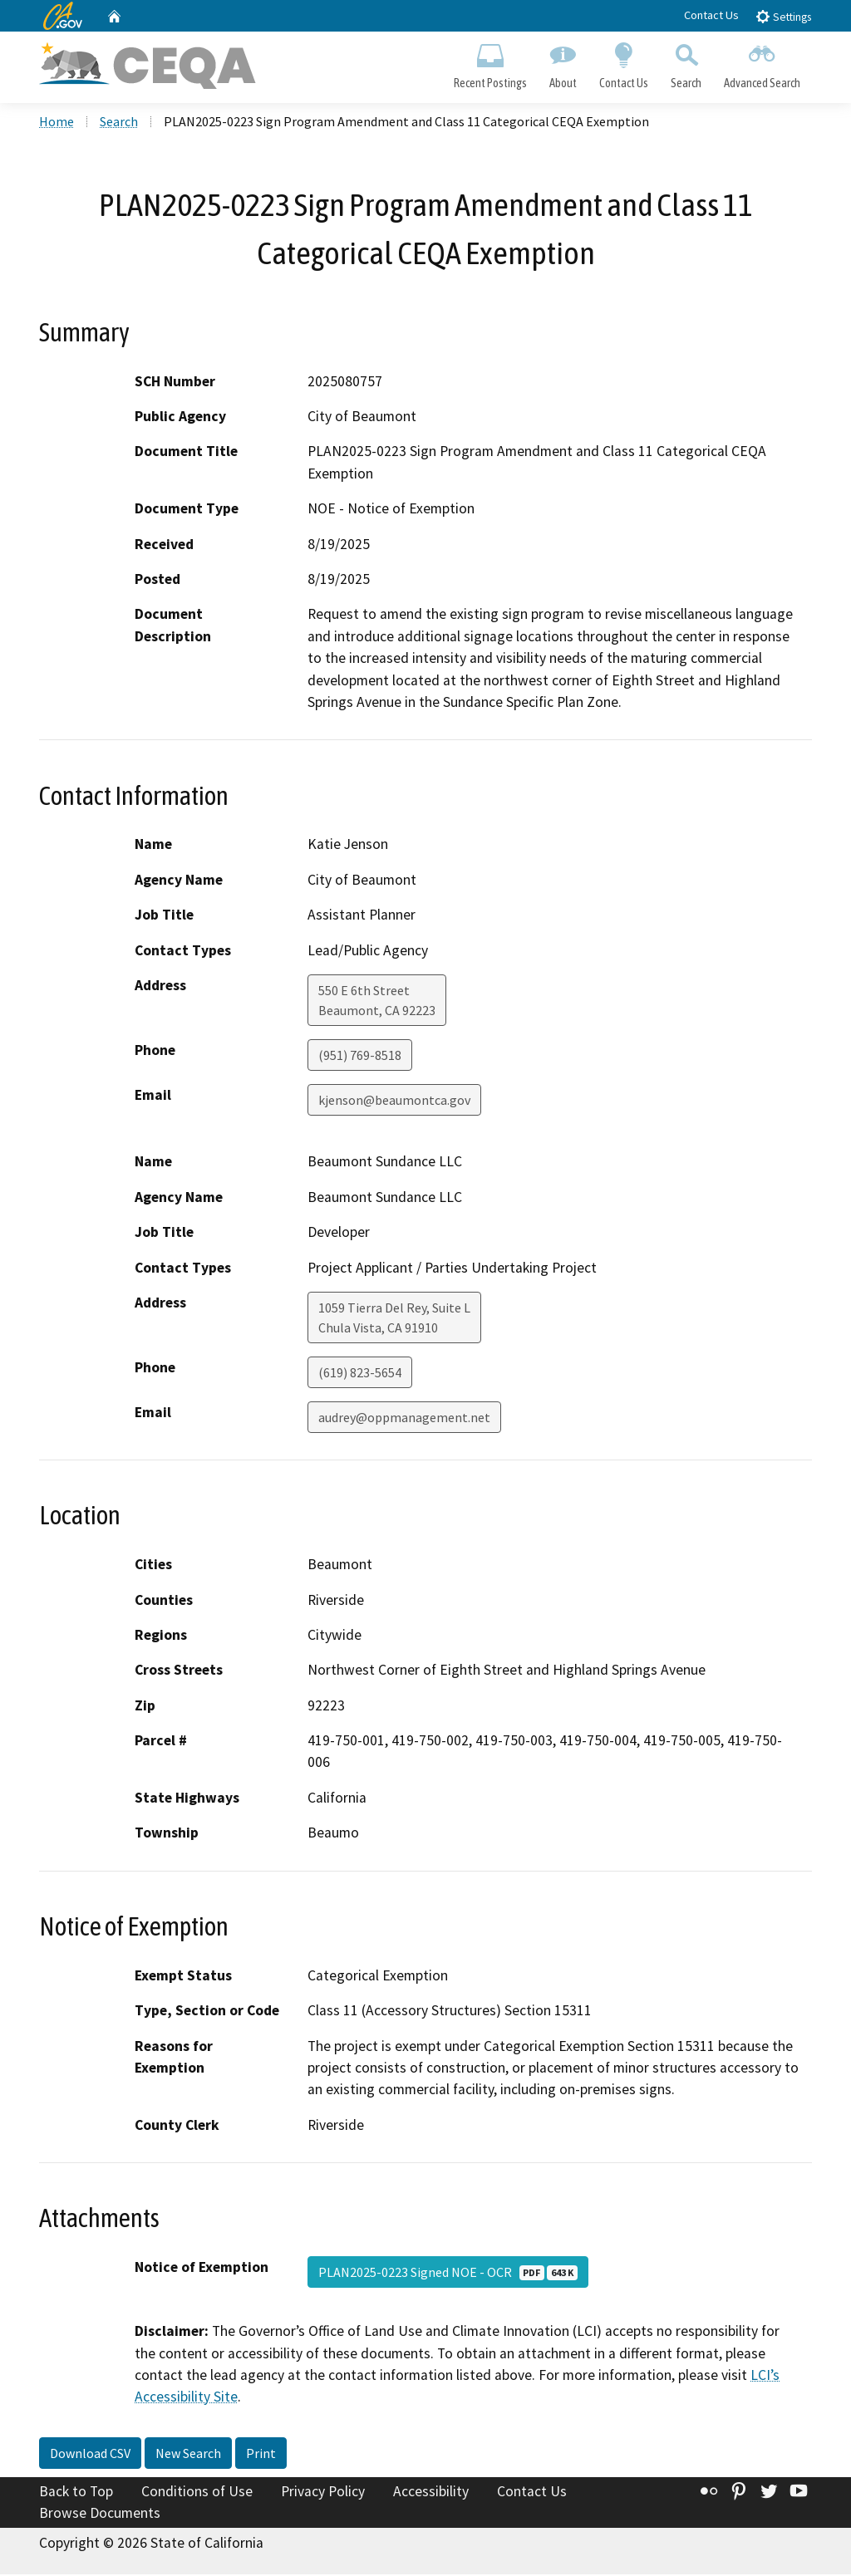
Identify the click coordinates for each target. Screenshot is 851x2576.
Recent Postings (490, 63)
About (562, 63)
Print (261, 2454)
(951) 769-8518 (359, 1056)
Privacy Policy (323, 2493)
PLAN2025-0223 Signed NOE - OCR (448, 2274)
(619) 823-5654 (359, 1374)
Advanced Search (762, 63)
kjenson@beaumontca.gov (394, 1101)
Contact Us (711, 14)
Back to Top (76, 2493)
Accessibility (431, 2493)
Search (686, 63)
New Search (188, 2454)
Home (56, 123)
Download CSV (90, 2454)
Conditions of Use (197, 2493)
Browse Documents (99, 2514)
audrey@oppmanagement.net (404, 1419)
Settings (783, 16)
